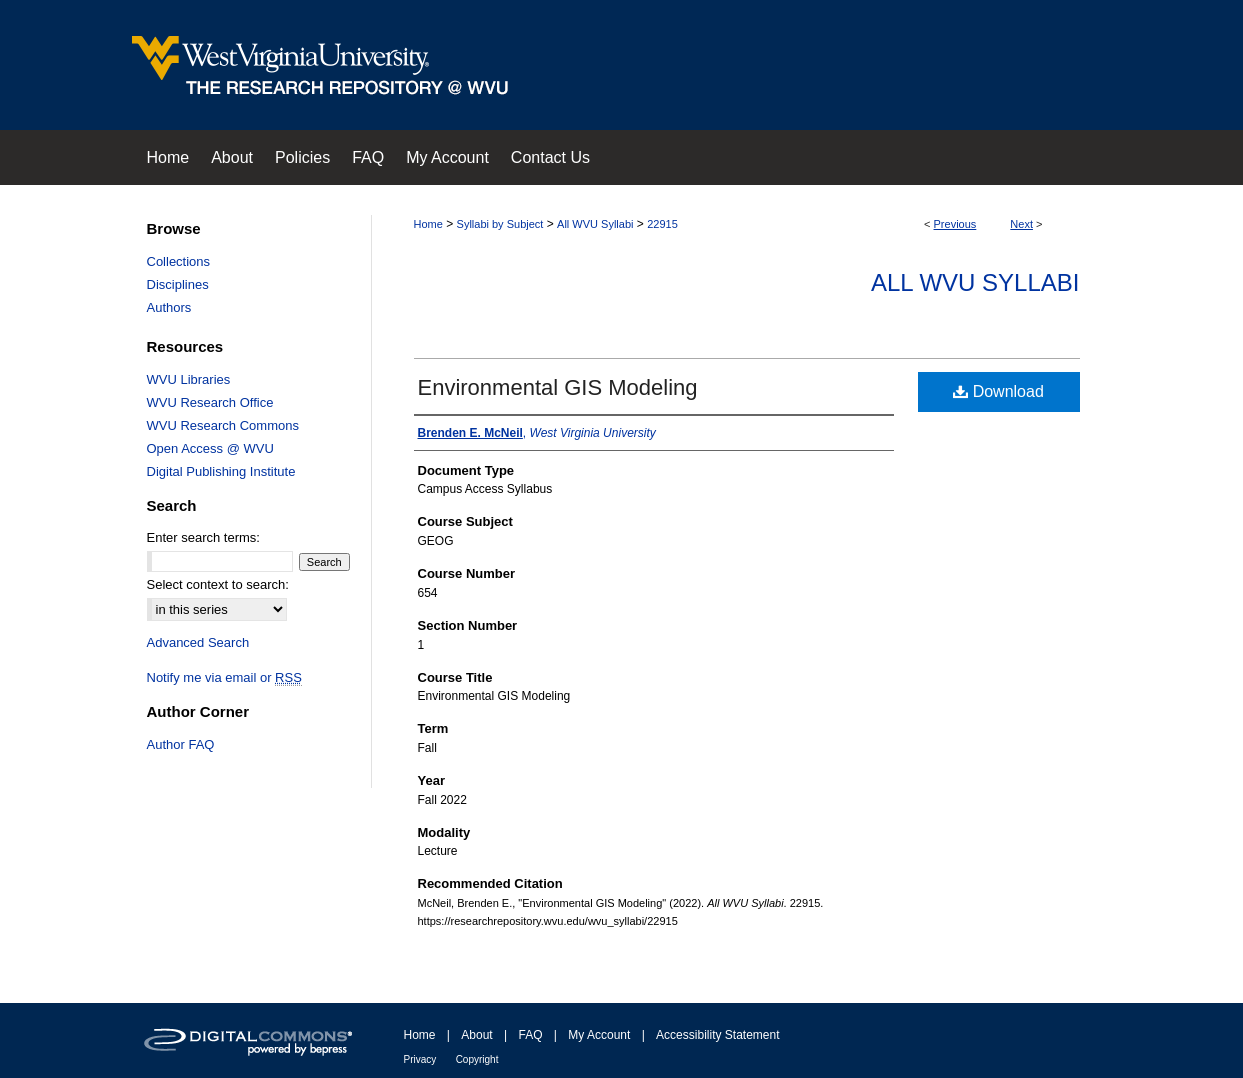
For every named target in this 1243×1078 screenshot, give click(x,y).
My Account (599, 1035)
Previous (955, 224)
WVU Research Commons (223, 425)
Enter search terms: (203, 537)
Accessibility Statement (717, 1035)
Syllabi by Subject (500, 224)
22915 (662, 224)
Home (428, 224)
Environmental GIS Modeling (558, 387)
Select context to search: (218, 584)
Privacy (420, 1059)
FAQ (530, 1035)
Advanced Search (198, 642)
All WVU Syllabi (595, 224)
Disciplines (178, 284)
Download (998, 391)
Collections (179, 261)
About (476, 1035)
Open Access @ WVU (210, 448)
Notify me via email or (224, 677)
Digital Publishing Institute (221, 471)
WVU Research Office (210, 402)
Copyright (477, 1059)
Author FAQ (181, 744)
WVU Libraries (189, 379)
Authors (169, 307)
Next (1021, 224)
